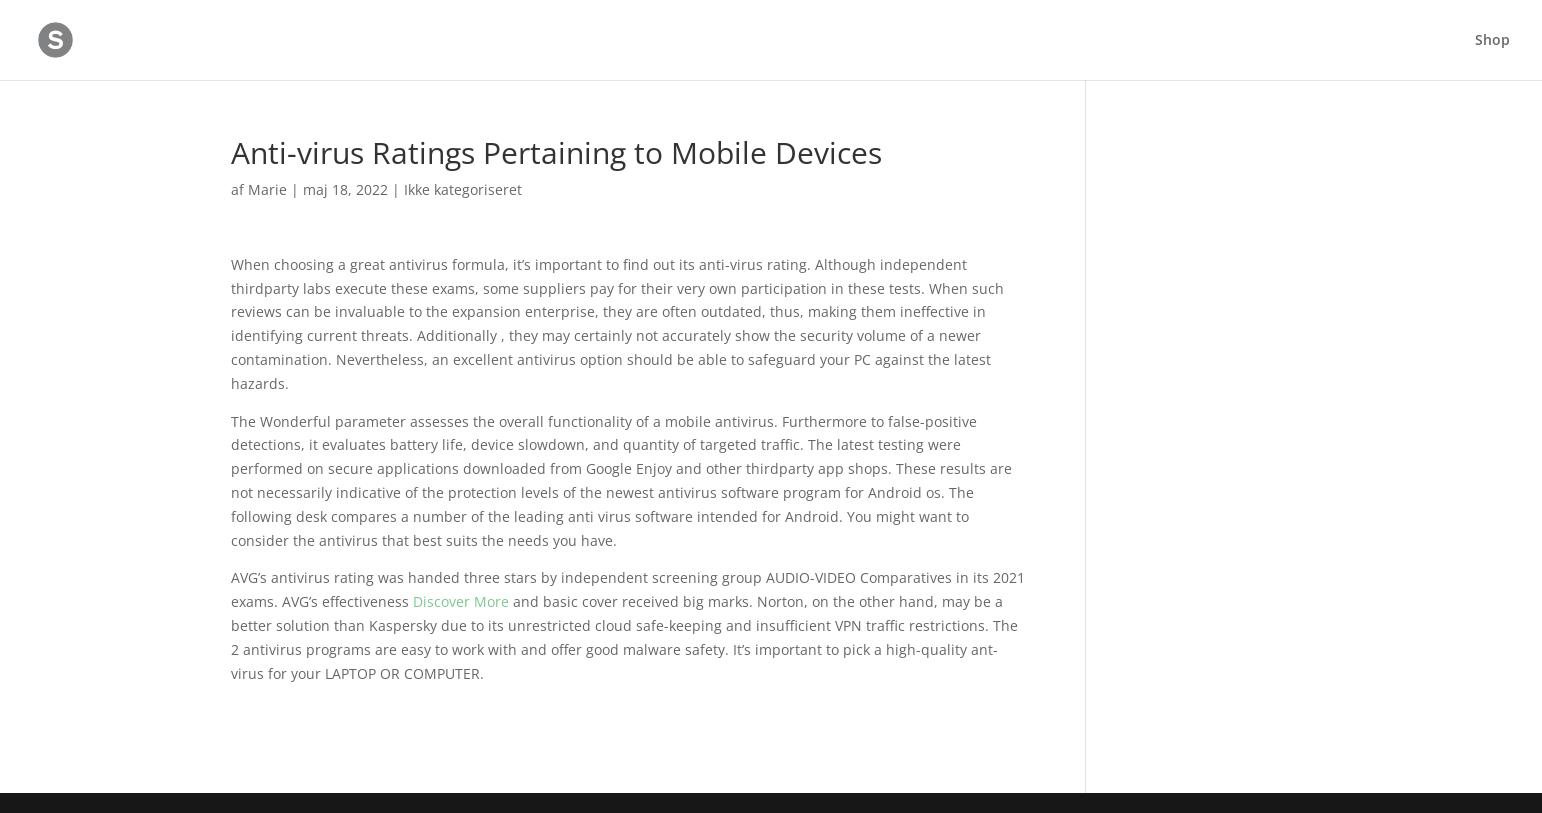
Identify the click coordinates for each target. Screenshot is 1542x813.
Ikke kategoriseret (463, 189)
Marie (267, 189)
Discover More (461, 601)
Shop (1492, 41)
